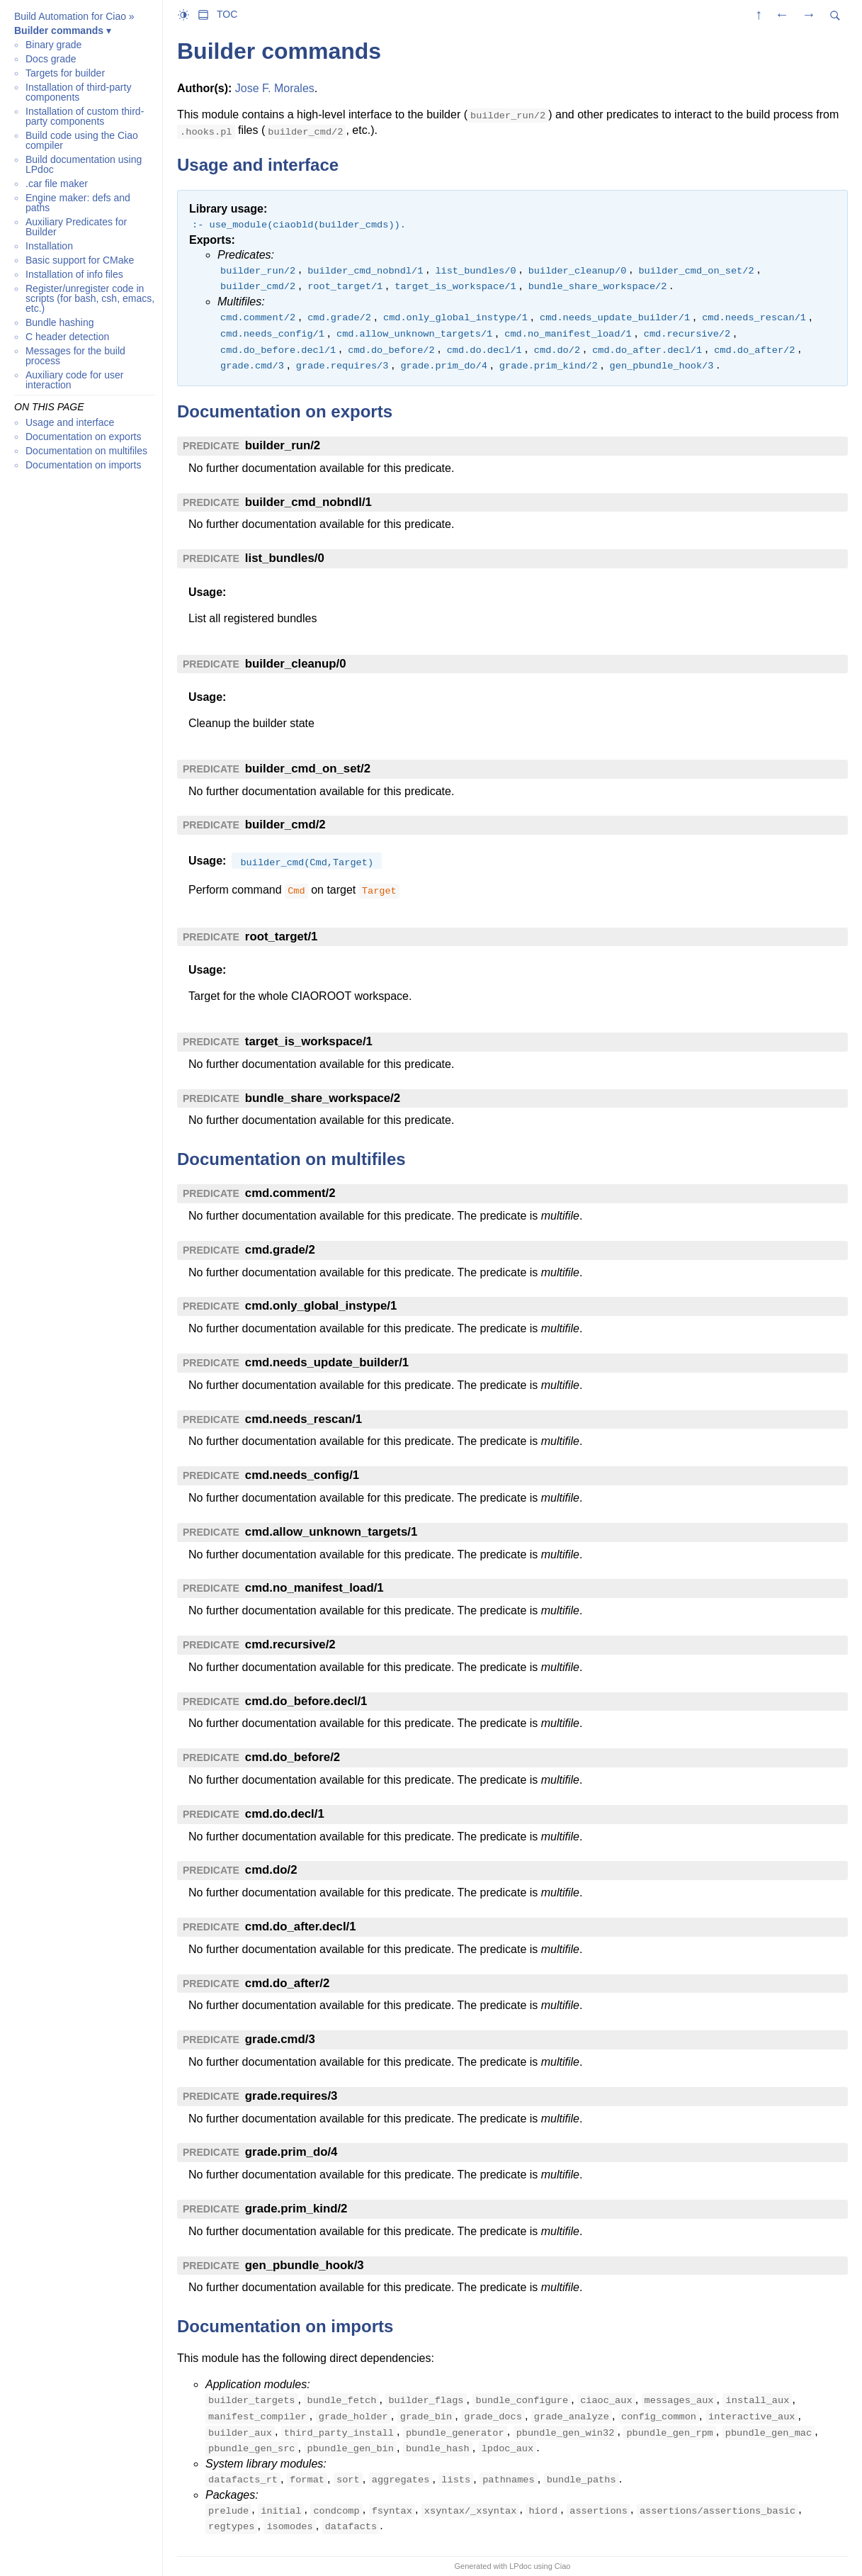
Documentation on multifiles (86, 450)
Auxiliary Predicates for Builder (76, 226)
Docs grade (50, 58)
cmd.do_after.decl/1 (300, 1926)
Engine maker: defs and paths (77, 202)
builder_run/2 (282, 445)
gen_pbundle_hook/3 (304, 2265)
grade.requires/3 (291, 2096)
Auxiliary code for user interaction (74, 379)
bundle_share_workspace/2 (322, 1098)
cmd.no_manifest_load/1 (314, 1587)
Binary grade (53, 44)
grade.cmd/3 (280, 2039)
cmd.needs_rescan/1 (303, 1419)
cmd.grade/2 (280, 1249)
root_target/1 (281, 936)
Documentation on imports (83, 465)
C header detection (67, 336)
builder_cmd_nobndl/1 (308, 502)
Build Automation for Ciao (70, 16)
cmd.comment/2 (290, 1193)
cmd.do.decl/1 (284, 1814)
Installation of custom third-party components (84, 116)
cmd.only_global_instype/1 (321, 1305)
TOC (227, 14)
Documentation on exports (83, 436)
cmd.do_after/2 (287, 1983)
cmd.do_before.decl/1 (306, 1701)
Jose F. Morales (274, 88)
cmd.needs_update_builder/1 (327, 1362)
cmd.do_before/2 (292, 1757)
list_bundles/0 (284, 558)
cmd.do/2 (271, 1870)
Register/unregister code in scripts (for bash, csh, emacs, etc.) (89, 298)
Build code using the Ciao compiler (81, 140)
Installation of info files (74, 274)
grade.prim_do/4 (291, 2152)
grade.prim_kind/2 (296, 2208)
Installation (49, 246)
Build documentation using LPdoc (83, 164)
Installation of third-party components (78, 92)
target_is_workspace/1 (309, 1041)
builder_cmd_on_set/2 (307, 768)
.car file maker (56, 183)
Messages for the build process (75, 355)
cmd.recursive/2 (290, 1644)
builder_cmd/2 (285, 824)
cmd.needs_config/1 (302, 1475)
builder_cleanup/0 (295, 663)
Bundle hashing (59, 322)
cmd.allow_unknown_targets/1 (331, 1532)
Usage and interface (69, 422)
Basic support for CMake (79, 260)
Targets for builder (65, 73)
